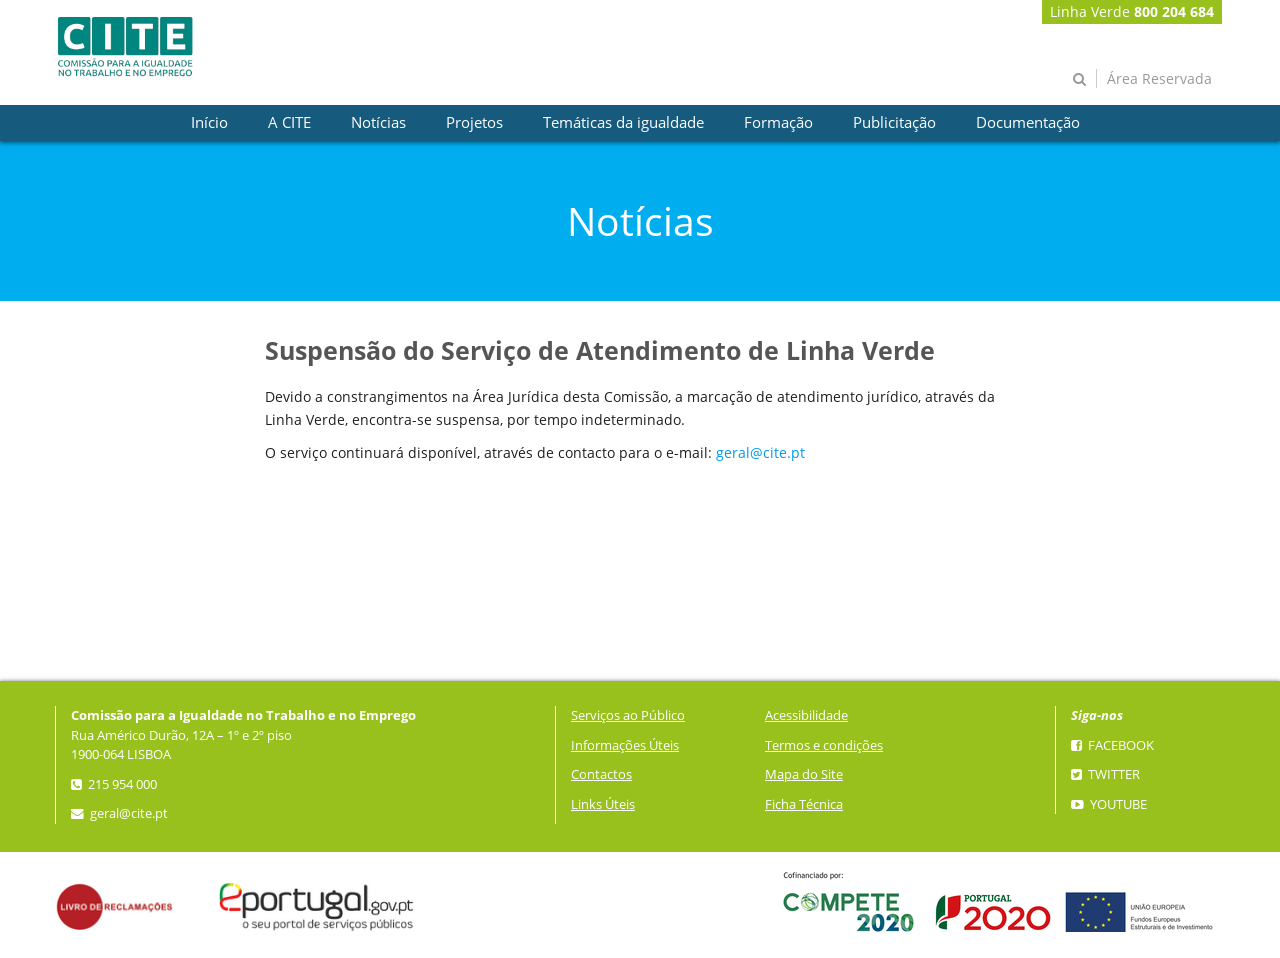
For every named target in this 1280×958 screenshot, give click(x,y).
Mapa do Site (804, 774)
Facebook (1112, 745)
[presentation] (209, 123)
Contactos (601, 774)
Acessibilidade (806, 715)
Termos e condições (824, 745)
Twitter (1105, 774)
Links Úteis (603, 804)
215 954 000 (114, 784)
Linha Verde (1132, 11)
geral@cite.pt (760, 452)
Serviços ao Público (628, 715)
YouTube (1109, 804)
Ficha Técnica (804, 804)
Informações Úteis (625, 745)
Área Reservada (1159, 78)
